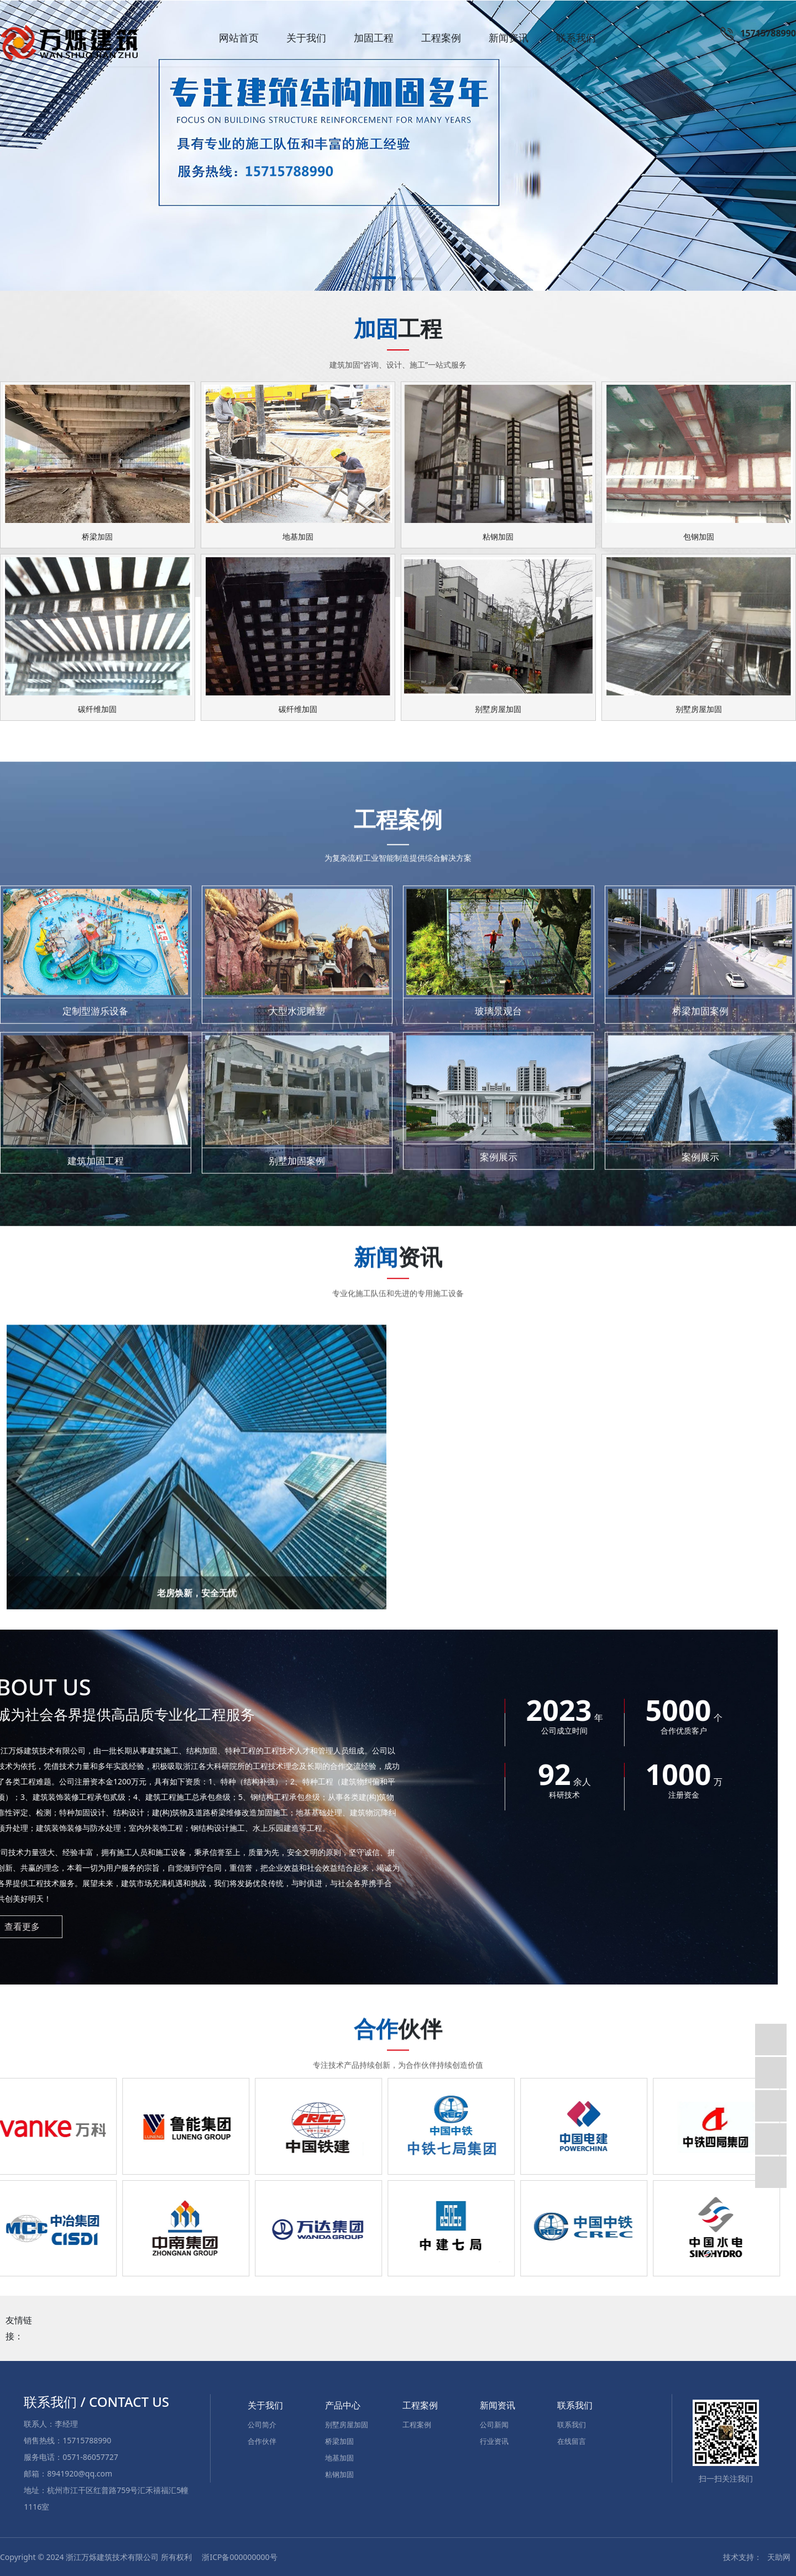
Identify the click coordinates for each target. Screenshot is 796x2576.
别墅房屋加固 (346, 2423)
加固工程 (374, 37)
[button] (384, 279)
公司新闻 (494, 2423)
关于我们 (306, 37)
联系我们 (576, 37)
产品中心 (342, 2404)
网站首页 (239, 37)
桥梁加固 (339, 2440)
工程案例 (441, 37)
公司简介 (262, 2423)
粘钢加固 (339, 2473)
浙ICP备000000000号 (239, 2556)
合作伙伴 (262, 2440)
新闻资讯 (508, 37)
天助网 (778, 2556)
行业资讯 (494, 2440)
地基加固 (339, 2457)
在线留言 (571, 2440)
